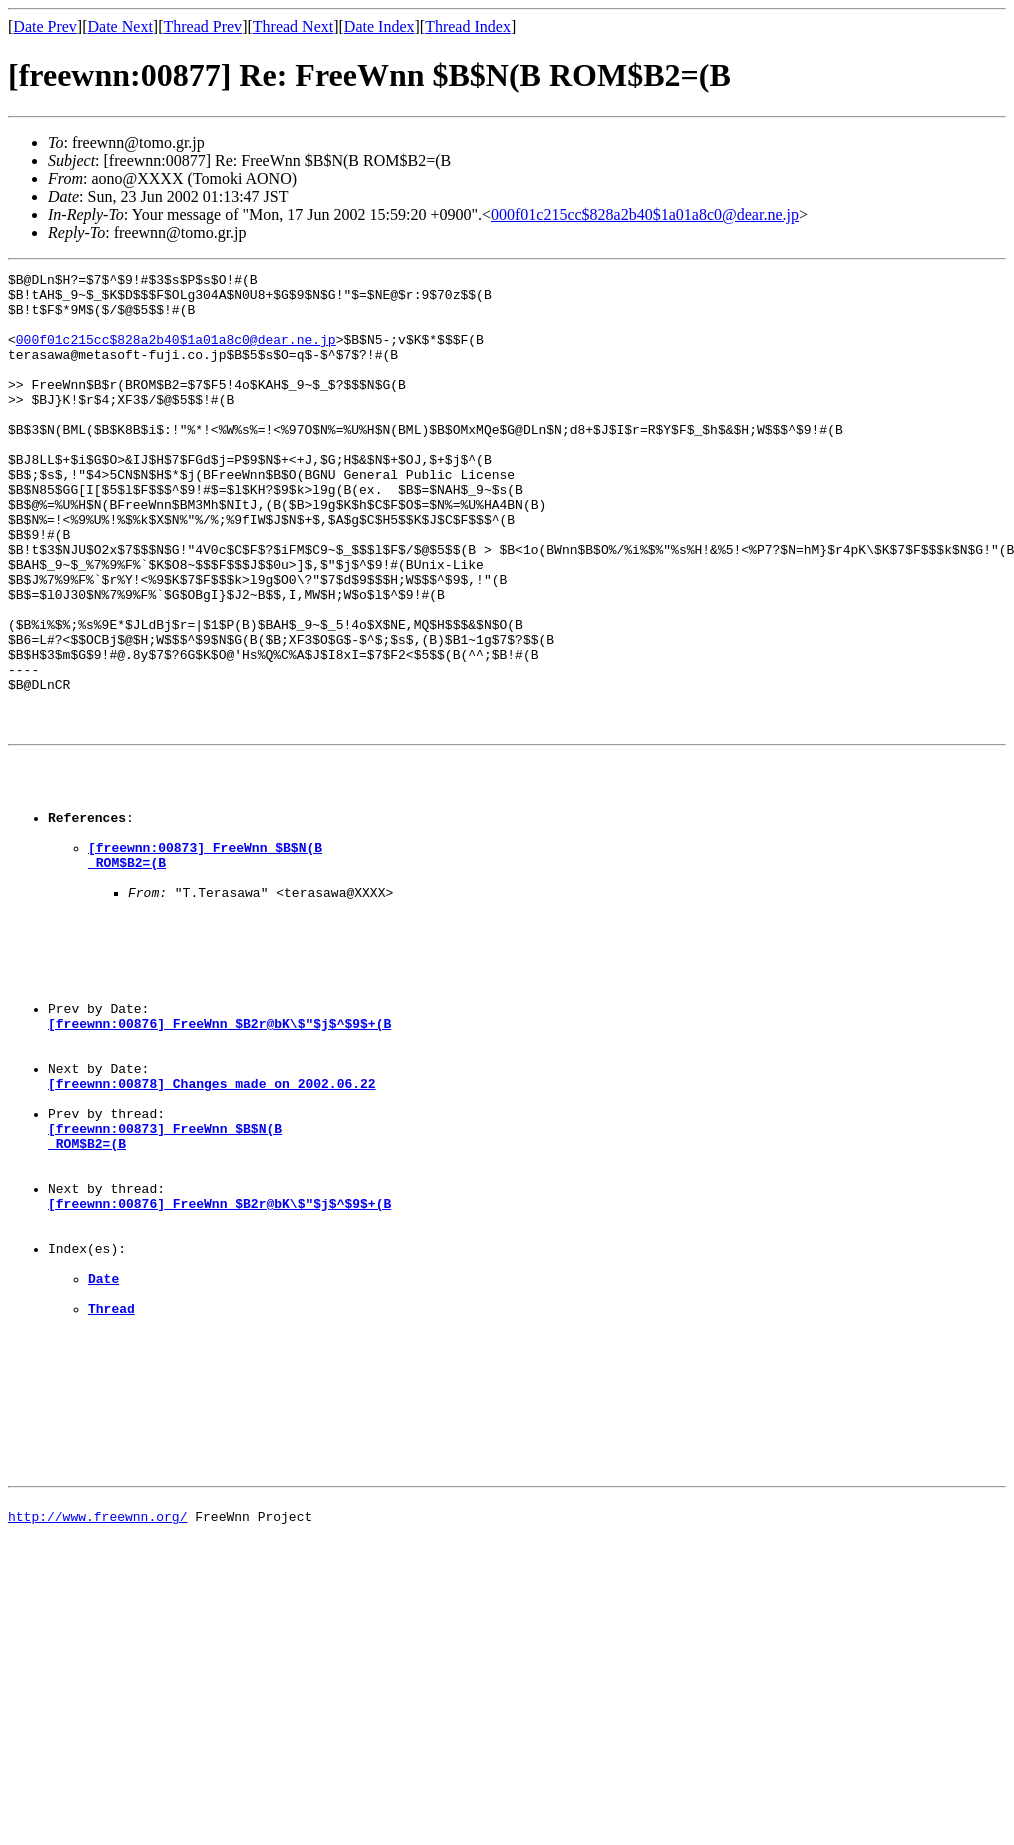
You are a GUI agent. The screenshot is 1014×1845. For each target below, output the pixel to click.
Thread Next (293, 26)
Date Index (379, 26)
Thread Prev (202, 26)
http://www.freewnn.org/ (97, 1750)
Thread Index (468, 26)
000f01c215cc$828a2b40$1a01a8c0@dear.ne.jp (645, 214)
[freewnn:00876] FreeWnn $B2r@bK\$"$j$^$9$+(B (219, 1164)
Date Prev (45, 26)
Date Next (120, 26)
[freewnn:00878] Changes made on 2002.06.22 (212, 1236)
